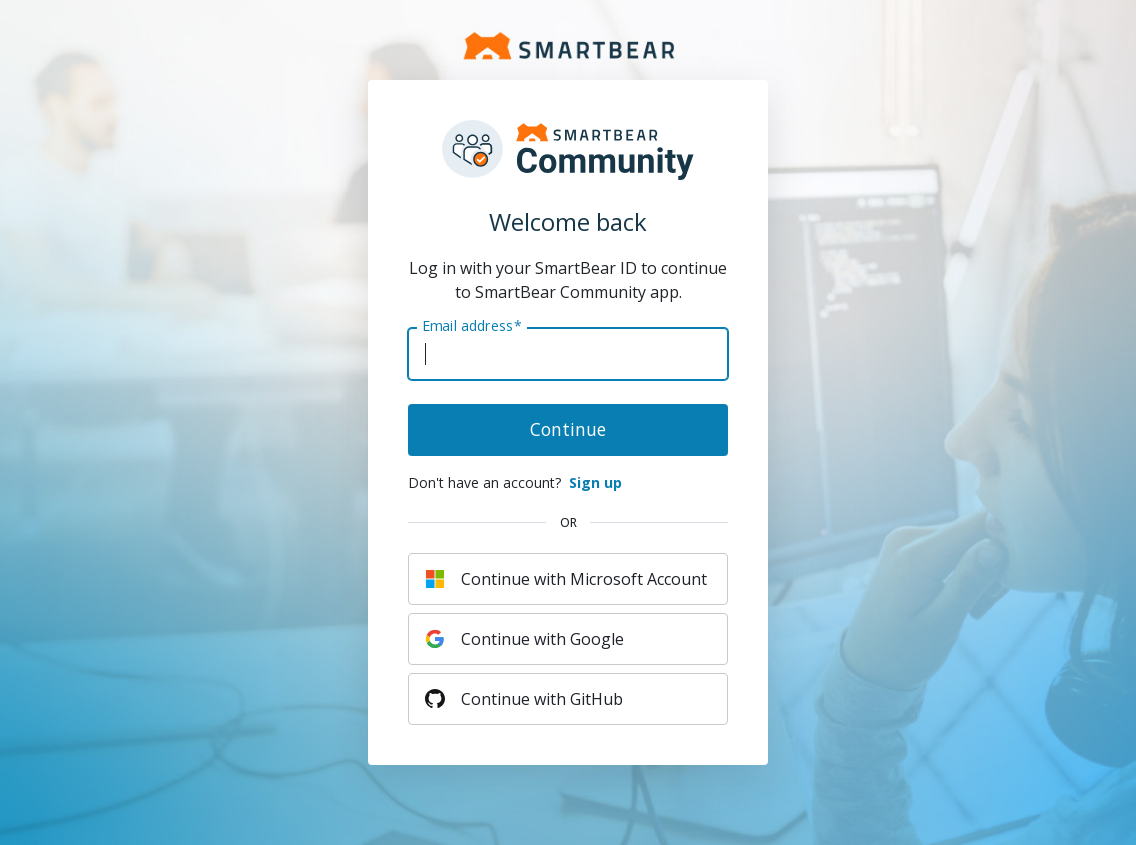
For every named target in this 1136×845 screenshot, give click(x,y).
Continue (568, 429)
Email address (471, 326)
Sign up (595, 482)
